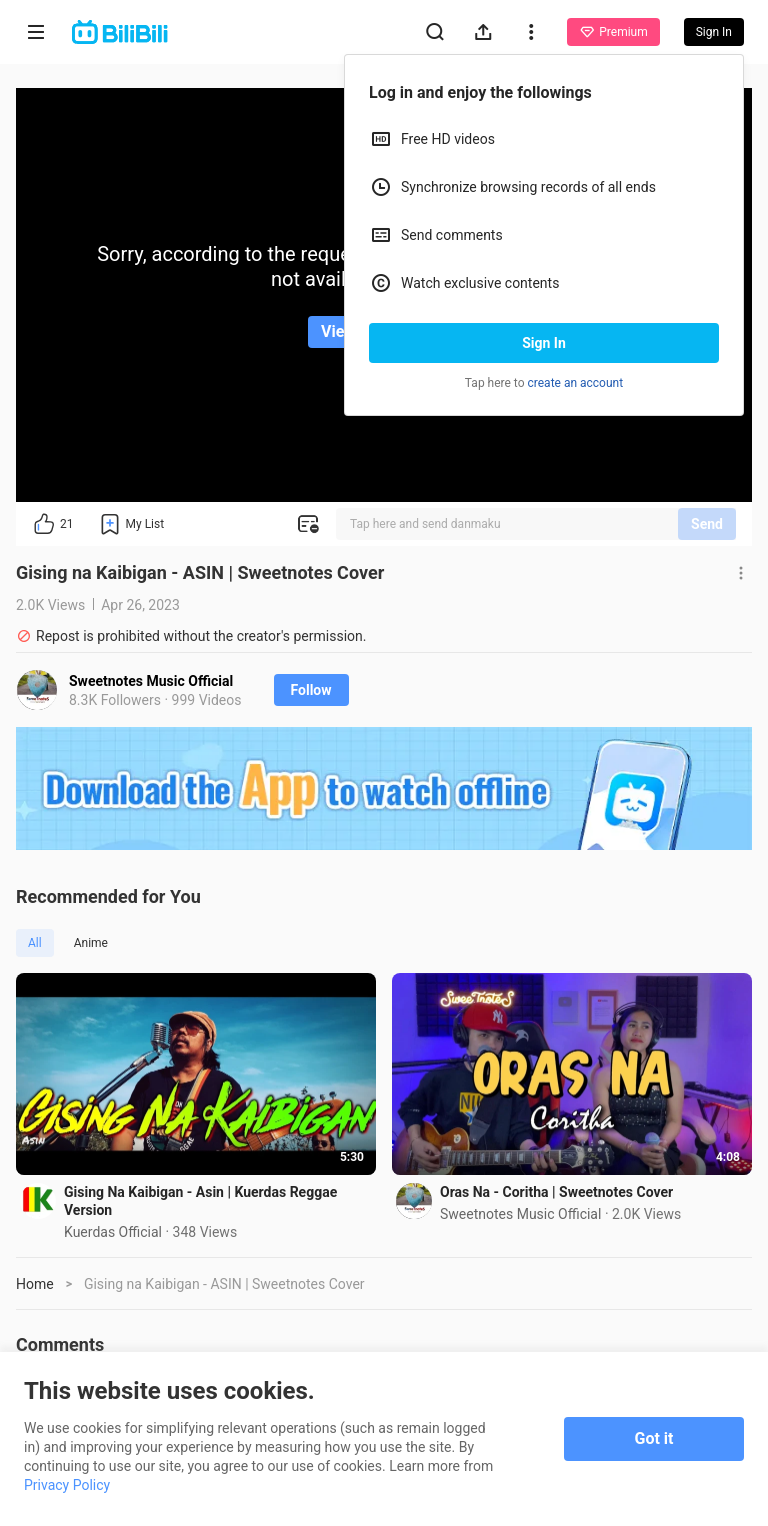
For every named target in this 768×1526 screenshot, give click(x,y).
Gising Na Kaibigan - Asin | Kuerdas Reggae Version (200, 1201)
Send (707, 524)
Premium (613, 32)
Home (35, 1284)
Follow (311, 690)
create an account (576, 383)
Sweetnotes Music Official (151, 681)
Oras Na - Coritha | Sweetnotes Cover (556, 1192)
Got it (654, 1438)
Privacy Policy (67, 1485)
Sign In (544, 343)
